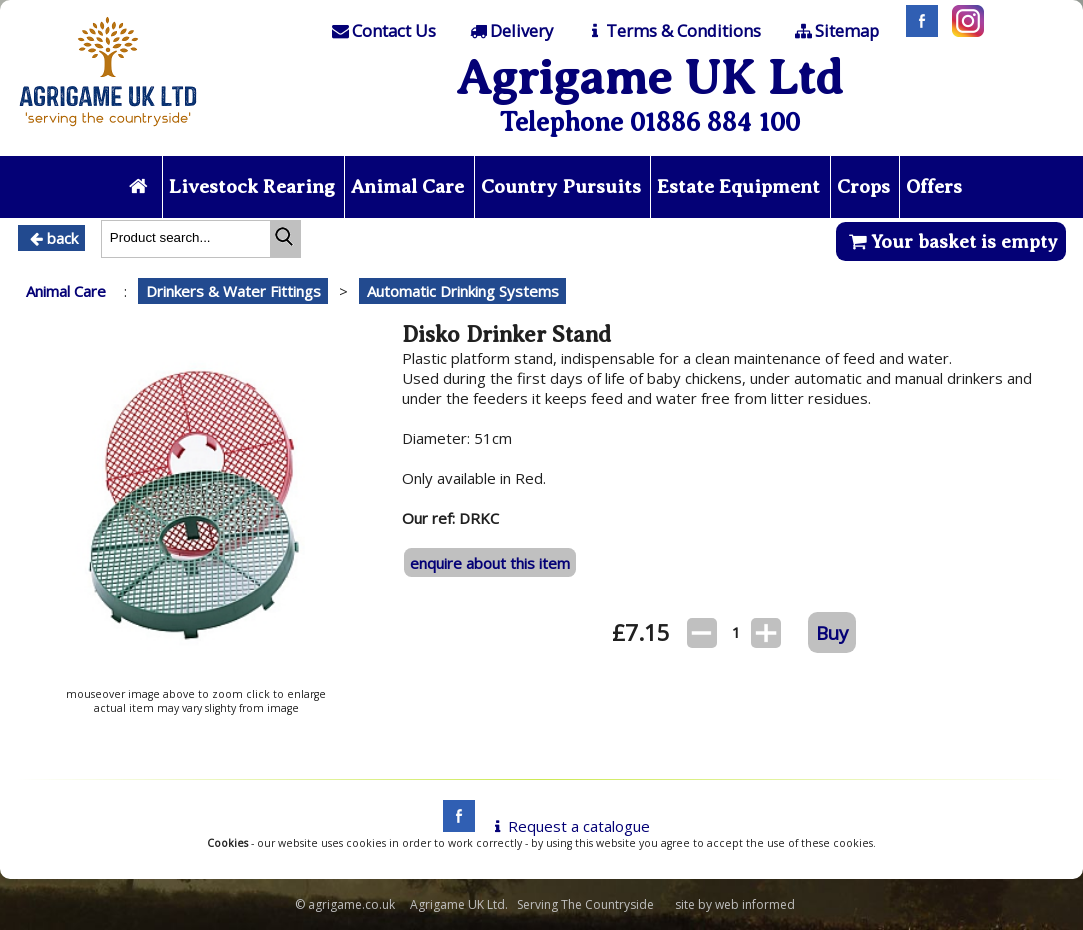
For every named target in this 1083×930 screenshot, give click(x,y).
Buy (832, 632)
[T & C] (672, 31)
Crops (863, 186)
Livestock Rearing (252, 186)
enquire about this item (490, 563)
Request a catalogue (568, 826)
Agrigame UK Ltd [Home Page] (649, 77)
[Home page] (108, 132)
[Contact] (383, 31)
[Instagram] (963, 31)
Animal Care (407, 186)
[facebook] (454, 826)
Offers (934, 186)
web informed (755, 904)
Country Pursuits (561, 186)
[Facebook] (917, 31)
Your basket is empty (950, 241)
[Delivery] (509, 31)
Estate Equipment (738, 186)
